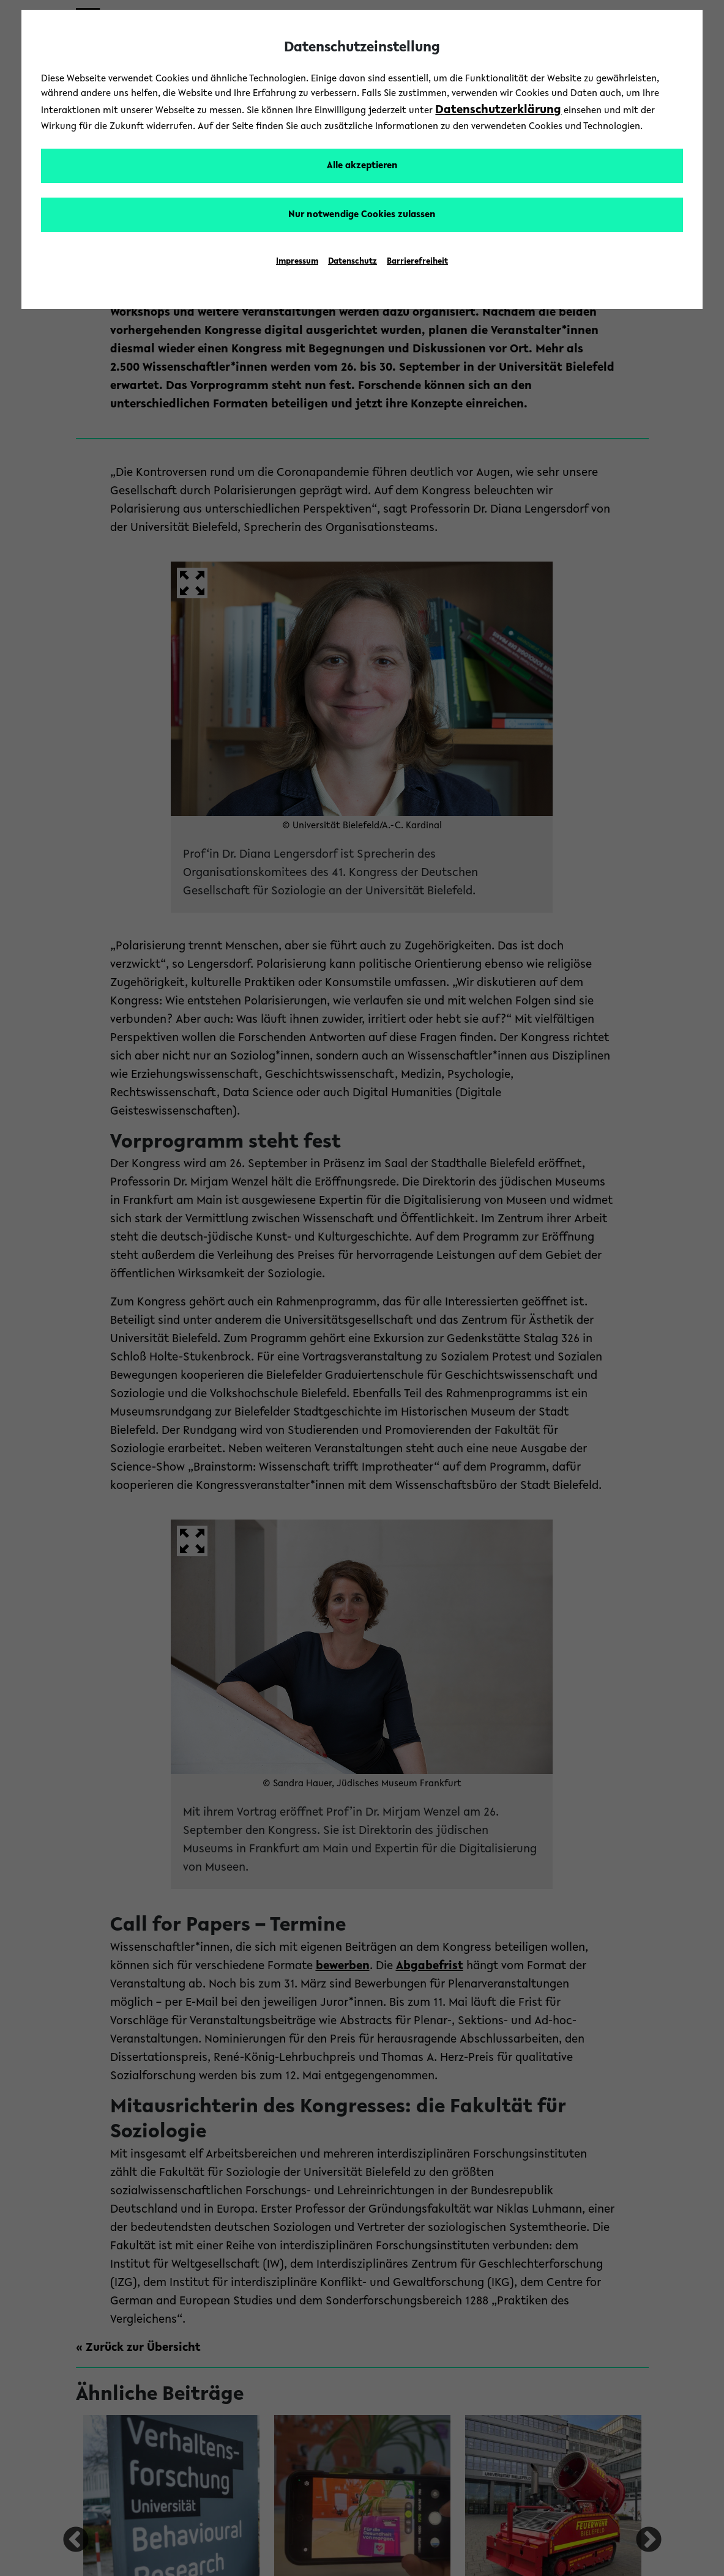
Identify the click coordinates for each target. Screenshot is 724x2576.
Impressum (297, 262)
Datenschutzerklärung (498, 110)
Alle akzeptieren (362, 166)
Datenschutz (352, 262)
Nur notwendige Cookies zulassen (362, 215)
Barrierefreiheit (417, 262)
